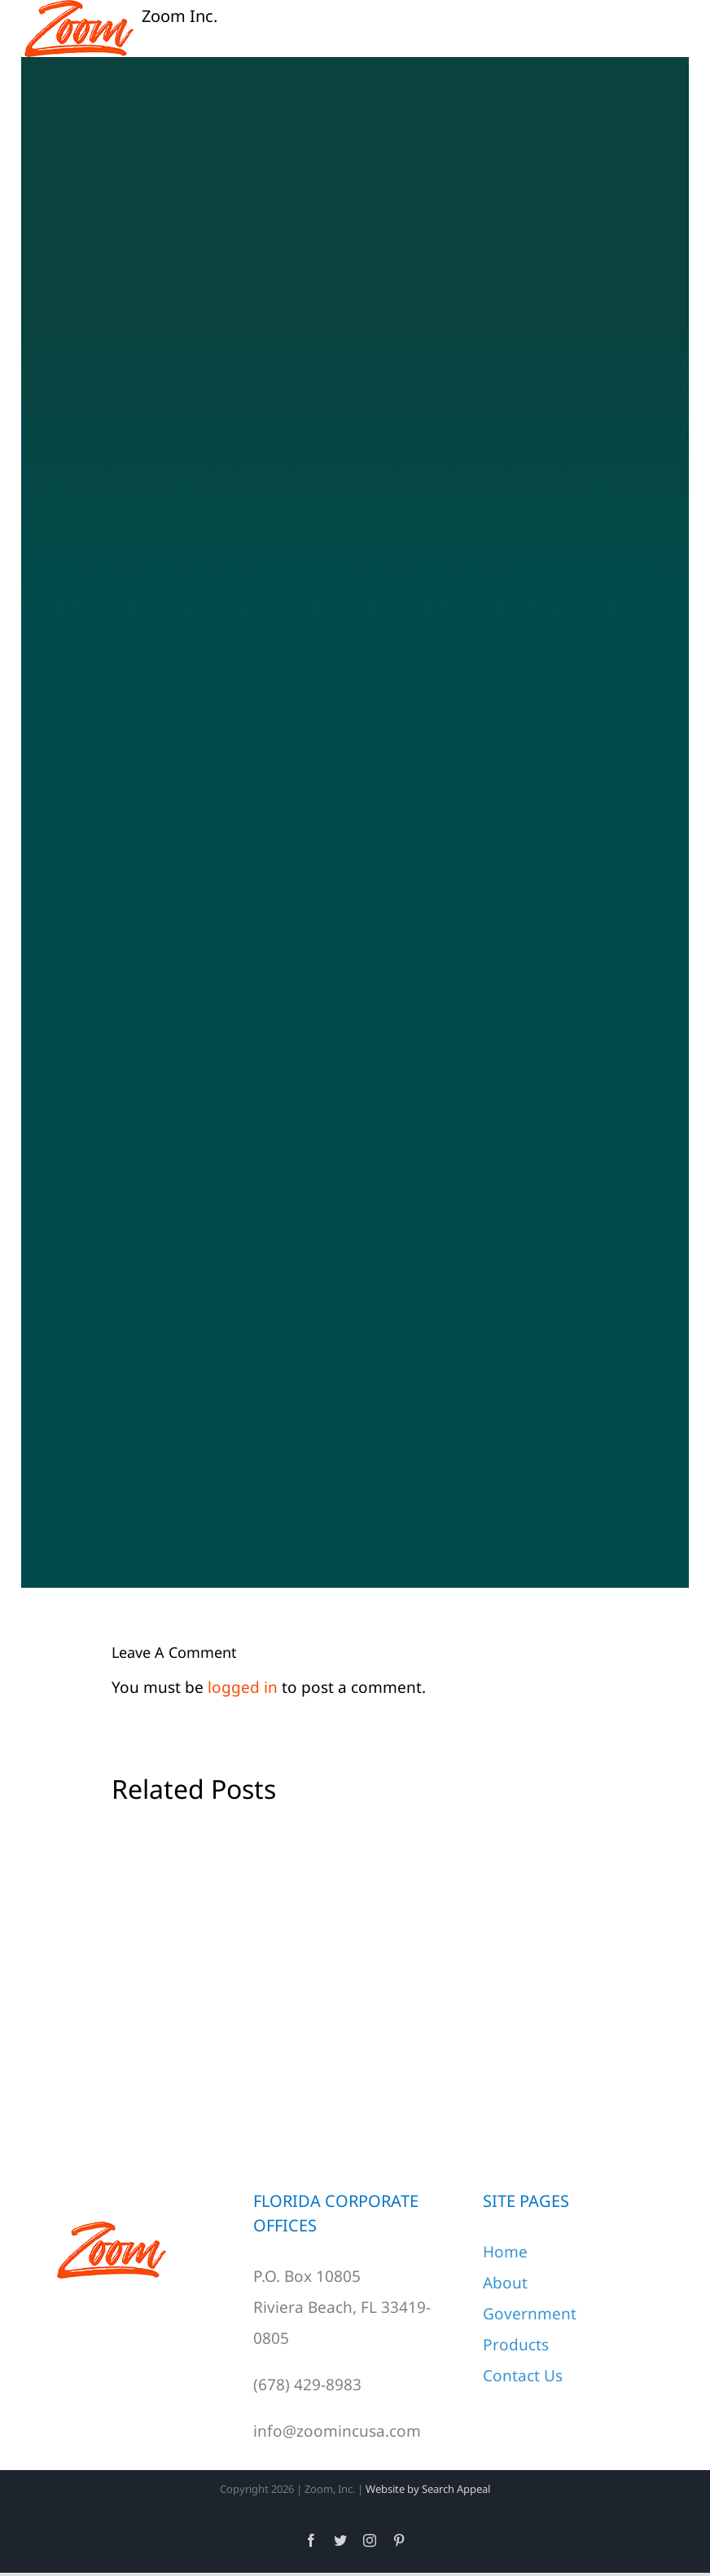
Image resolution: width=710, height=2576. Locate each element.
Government (529, 2313)
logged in (243, 1687)
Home (505, 2251)
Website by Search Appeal (428, 2488)
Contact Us (523, 2375)
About (505, 2282)
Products (516, 2344)
